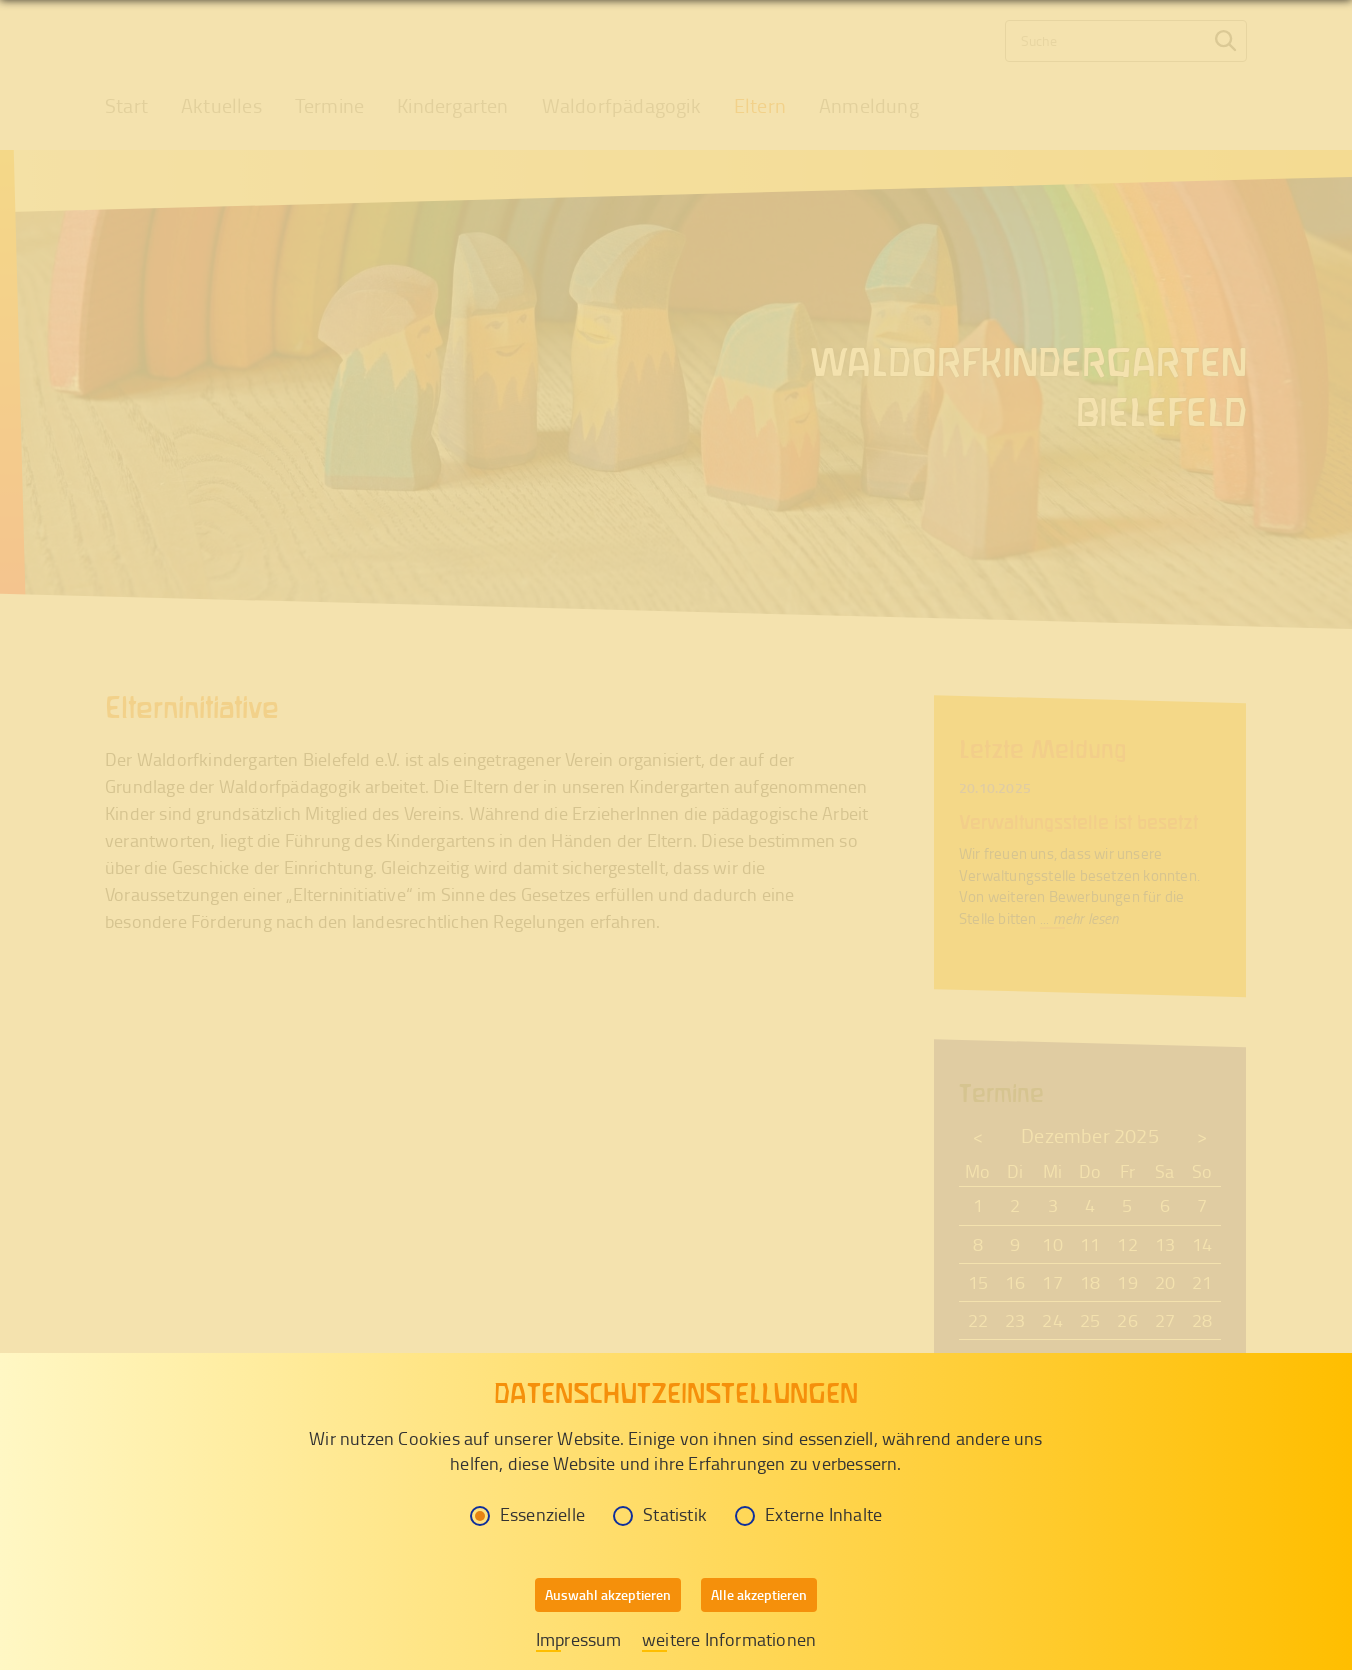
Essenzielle (527, 1514)
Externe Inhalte (808, 1514)
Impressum (579, 1639)
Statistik (660, 1514)
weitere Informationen (729, 1639)
